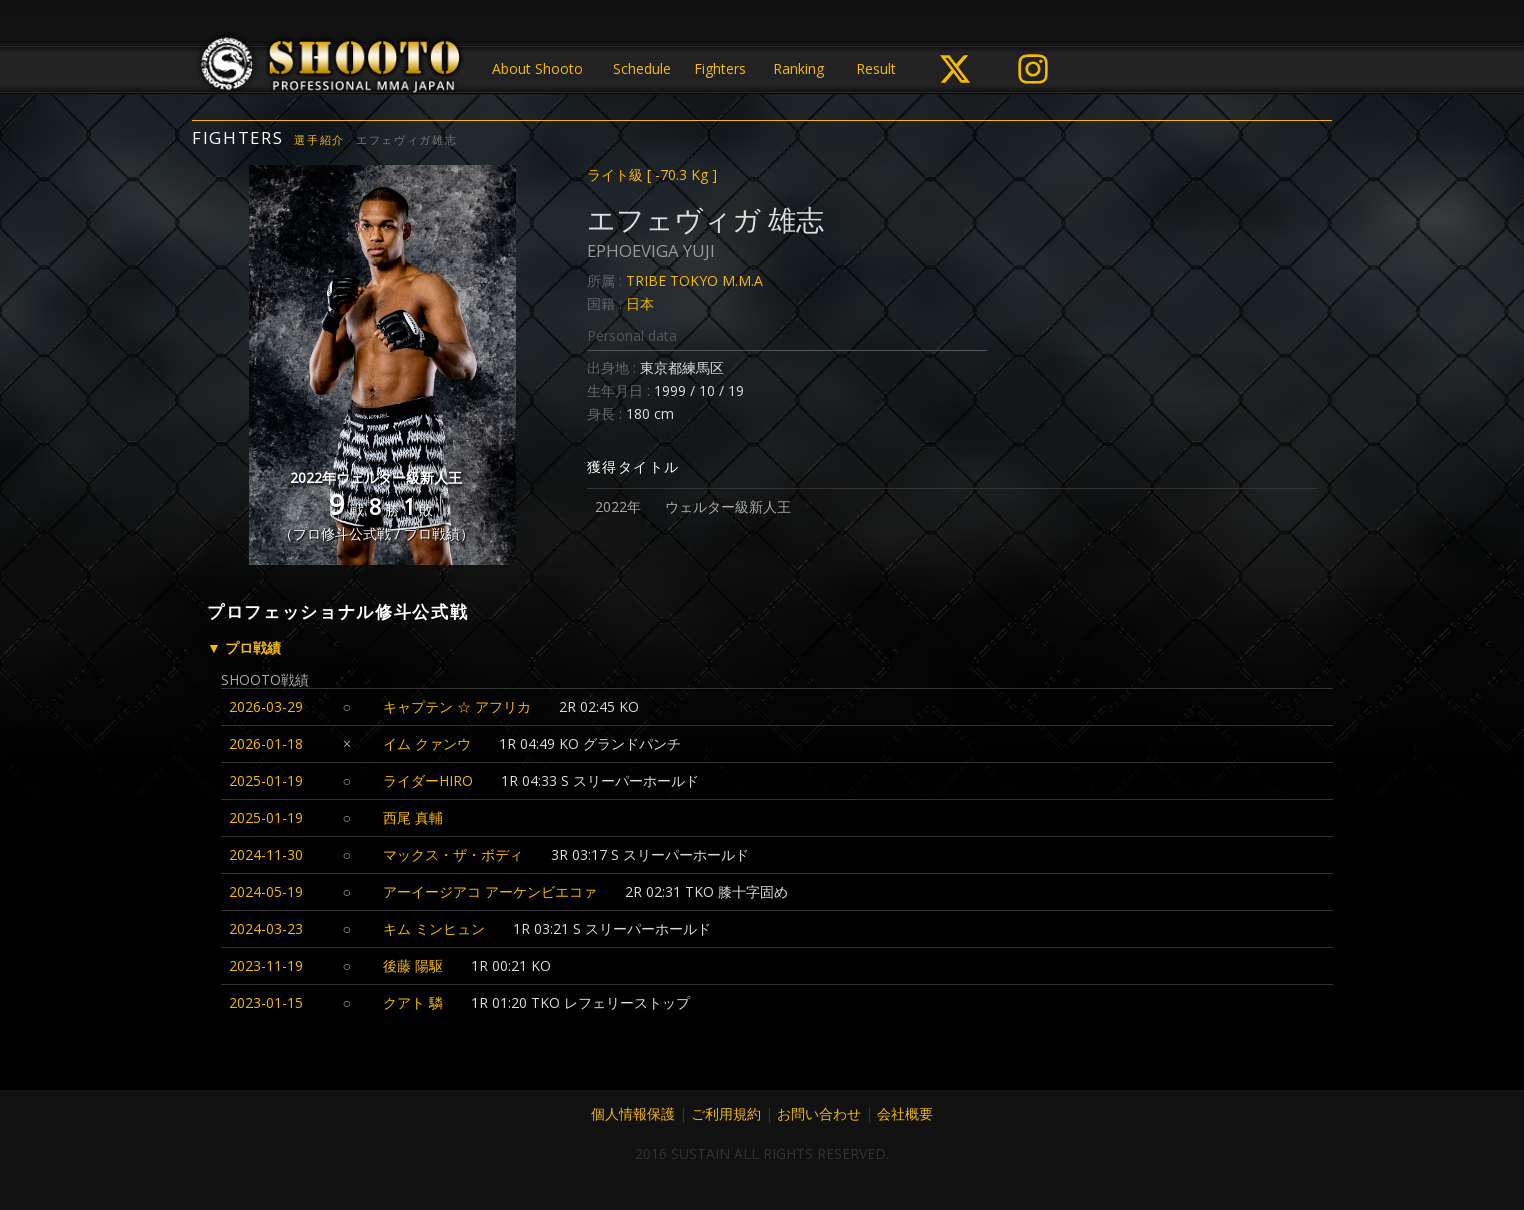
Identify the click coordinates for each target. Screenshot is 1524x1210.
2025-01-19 (266, 780)
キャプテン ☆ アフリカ (457, 706)
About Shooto (537, 68)
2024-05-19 (266, 891)
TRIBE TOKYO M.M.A (694, 280)
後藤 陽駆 (413, 965)
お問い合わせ (819, 1113)
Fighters (720, 68)
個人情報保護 (633, 1113)
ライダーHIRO (428, 780)
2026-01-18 (266, 743)
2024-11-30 (266, 854)
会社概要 (905, 1113)
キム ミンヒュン (434, 928)
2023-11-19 (266, 965)
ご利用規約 (726, 1113)
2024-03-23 (266, 928)
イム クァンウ (427, 743)
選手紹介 (319, 139)
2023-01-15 (266, 1002)
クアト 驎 (413, 1002)
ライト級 (652, 174)
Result (876, 68)
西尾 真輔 (413, 817)
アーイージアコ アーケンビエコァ (490, 891)
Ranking (798, 68)
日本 (640, 303)
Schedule (642, 68)
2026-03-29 (266, 706)
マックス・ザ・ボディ (453, 854)
